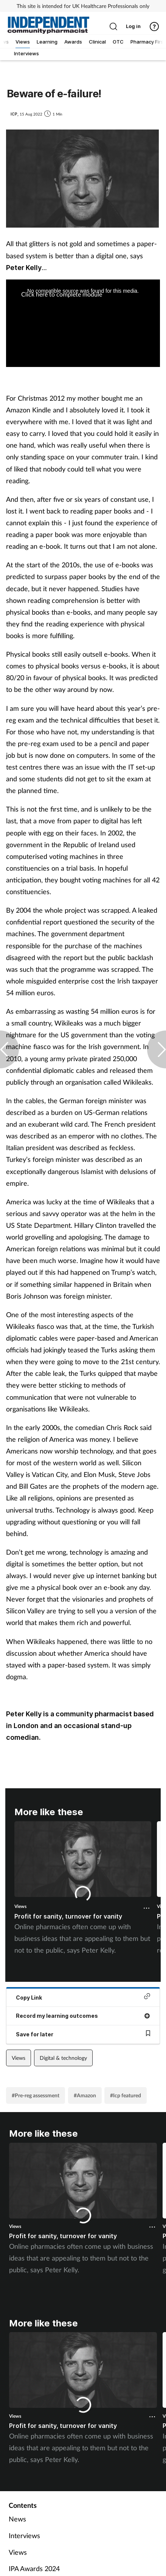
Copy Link (83, 1996)
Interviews (24, 2535)
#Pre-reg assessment (35, 2095)
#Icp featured (125, 2095)
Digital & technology (63, 2058)
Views (20, 1906)
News (17, 2519)
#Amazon (85, 2095)
